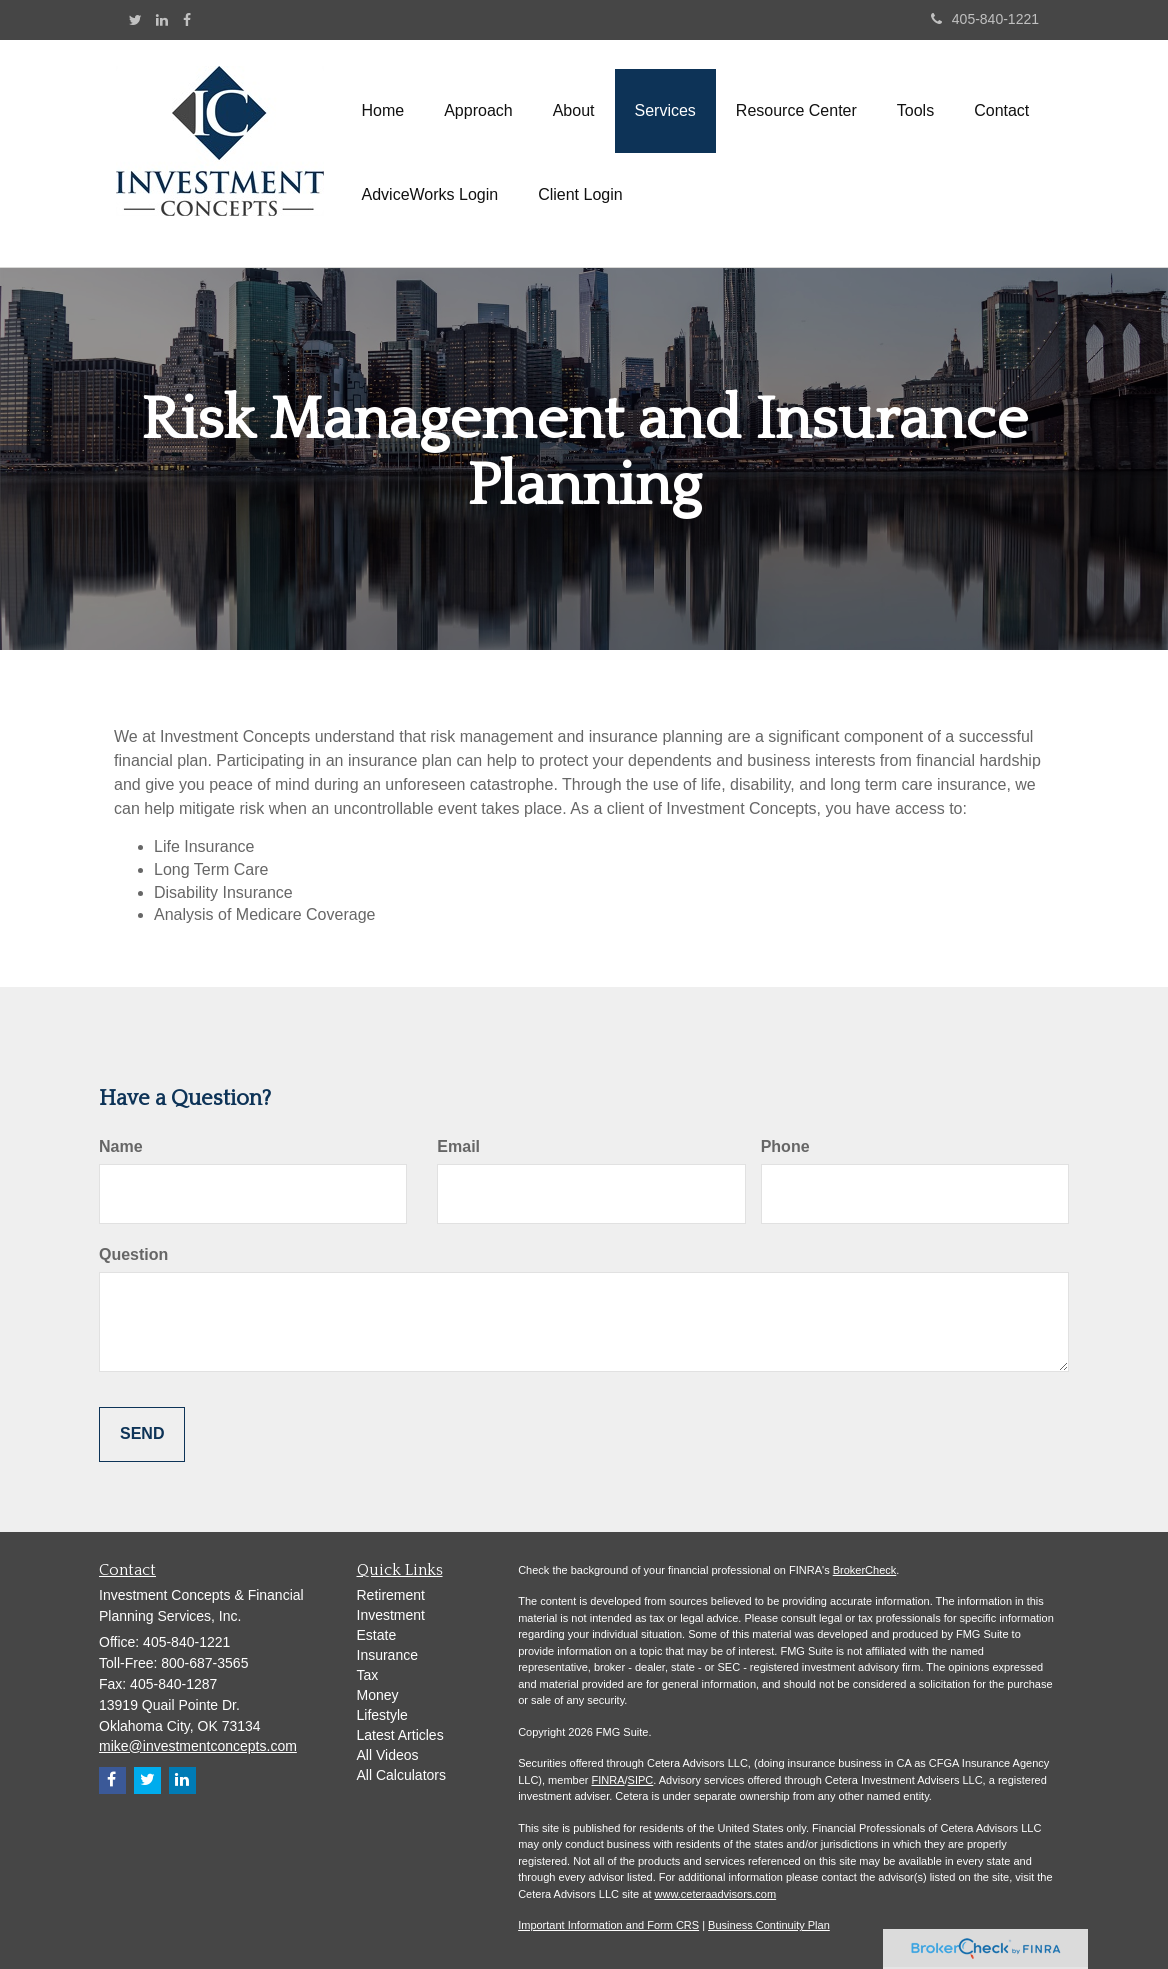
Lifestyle (382, 1715)
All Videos (388, 1755)
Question (133, 1254)
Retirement (391, 1595)
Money (378, 1695)
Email (458, 1146)
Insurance (387, 1655)
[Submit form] (142, 1434)
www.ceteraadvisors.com (716, 1894)
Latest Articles (400, 1735)
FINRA (608, 1780)
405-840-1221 (985, 19)
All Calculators (401, 1775)
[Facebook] (187, 20)
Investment (391, 1615)
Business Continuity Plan (769, 1925)
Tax (368, 1675)
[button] (478, 111)
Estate (377, 1635)
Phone (785, 1146)
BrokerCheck (865, 1570)
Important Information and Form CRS (608, 1925)
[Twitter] (135, 20)
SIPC (641, 1780)
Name (121, 1146)
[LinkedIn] (162, 20)
